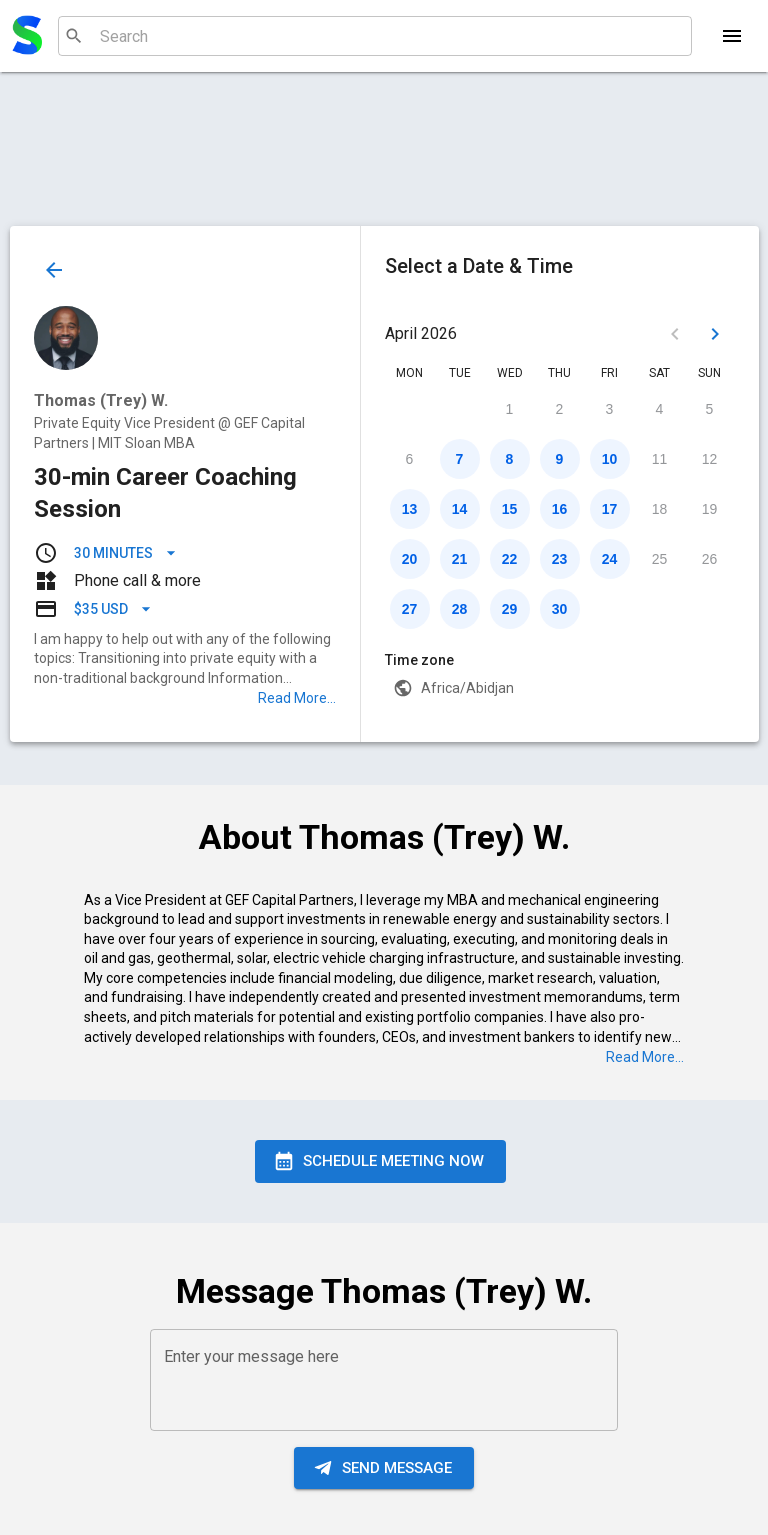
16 (560, 509)
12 (710, 459)
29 (510, 609)
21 (460, 559)
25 (660, 559)
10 (610, 459)
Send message (384, 1468)
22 (510, 559)
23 (560, 559)
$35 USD (113, 609)
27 (410, 609)
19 (710, 509)
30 (560, 609)
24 (610, 559)
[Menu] (732, 36)
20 (410, 559)
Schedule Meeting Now (380, 1161)
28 (460, 609)
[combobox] (372, 36)
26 (710, 559)
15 (510, 509)
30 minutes (125, 553)
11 (660, 459)
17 (610, 509)
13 (410, 509)
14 (460, 509)
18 (660, 509)
